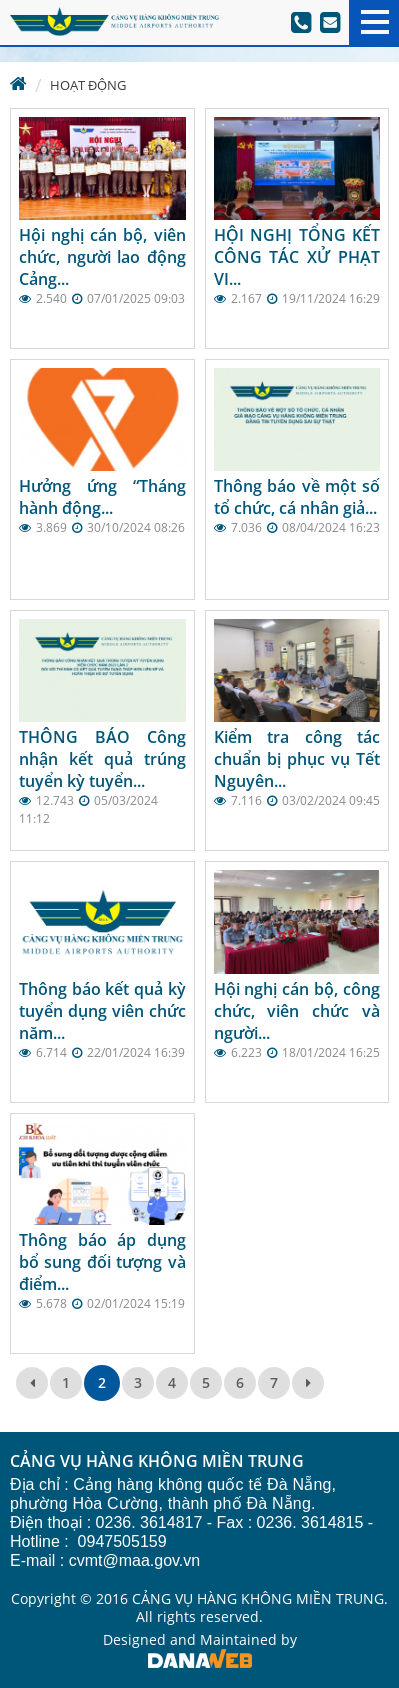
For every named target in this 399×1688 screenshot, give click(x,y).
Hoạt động (88, 85)
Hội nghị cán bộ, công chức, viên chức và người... (297, 1011)
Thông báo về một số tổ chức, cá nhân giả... (297, 497)
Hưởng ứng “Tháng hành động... (102, 497)
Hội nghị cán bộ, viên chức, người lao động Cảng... (102, 257)
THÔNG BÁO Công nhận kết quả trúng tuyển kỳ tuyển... (102, 759)
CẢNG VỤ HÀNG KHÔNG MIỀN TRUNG (157, 1462)
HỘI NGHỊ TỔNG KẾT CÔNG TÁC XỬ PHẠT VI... (297, 257)
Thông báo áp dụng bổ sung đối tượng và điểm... (102, 1262)
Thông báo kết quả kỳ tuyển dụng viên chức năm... (102, 1011)
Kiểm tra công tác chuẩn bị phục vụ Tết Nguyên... (297, 759)
